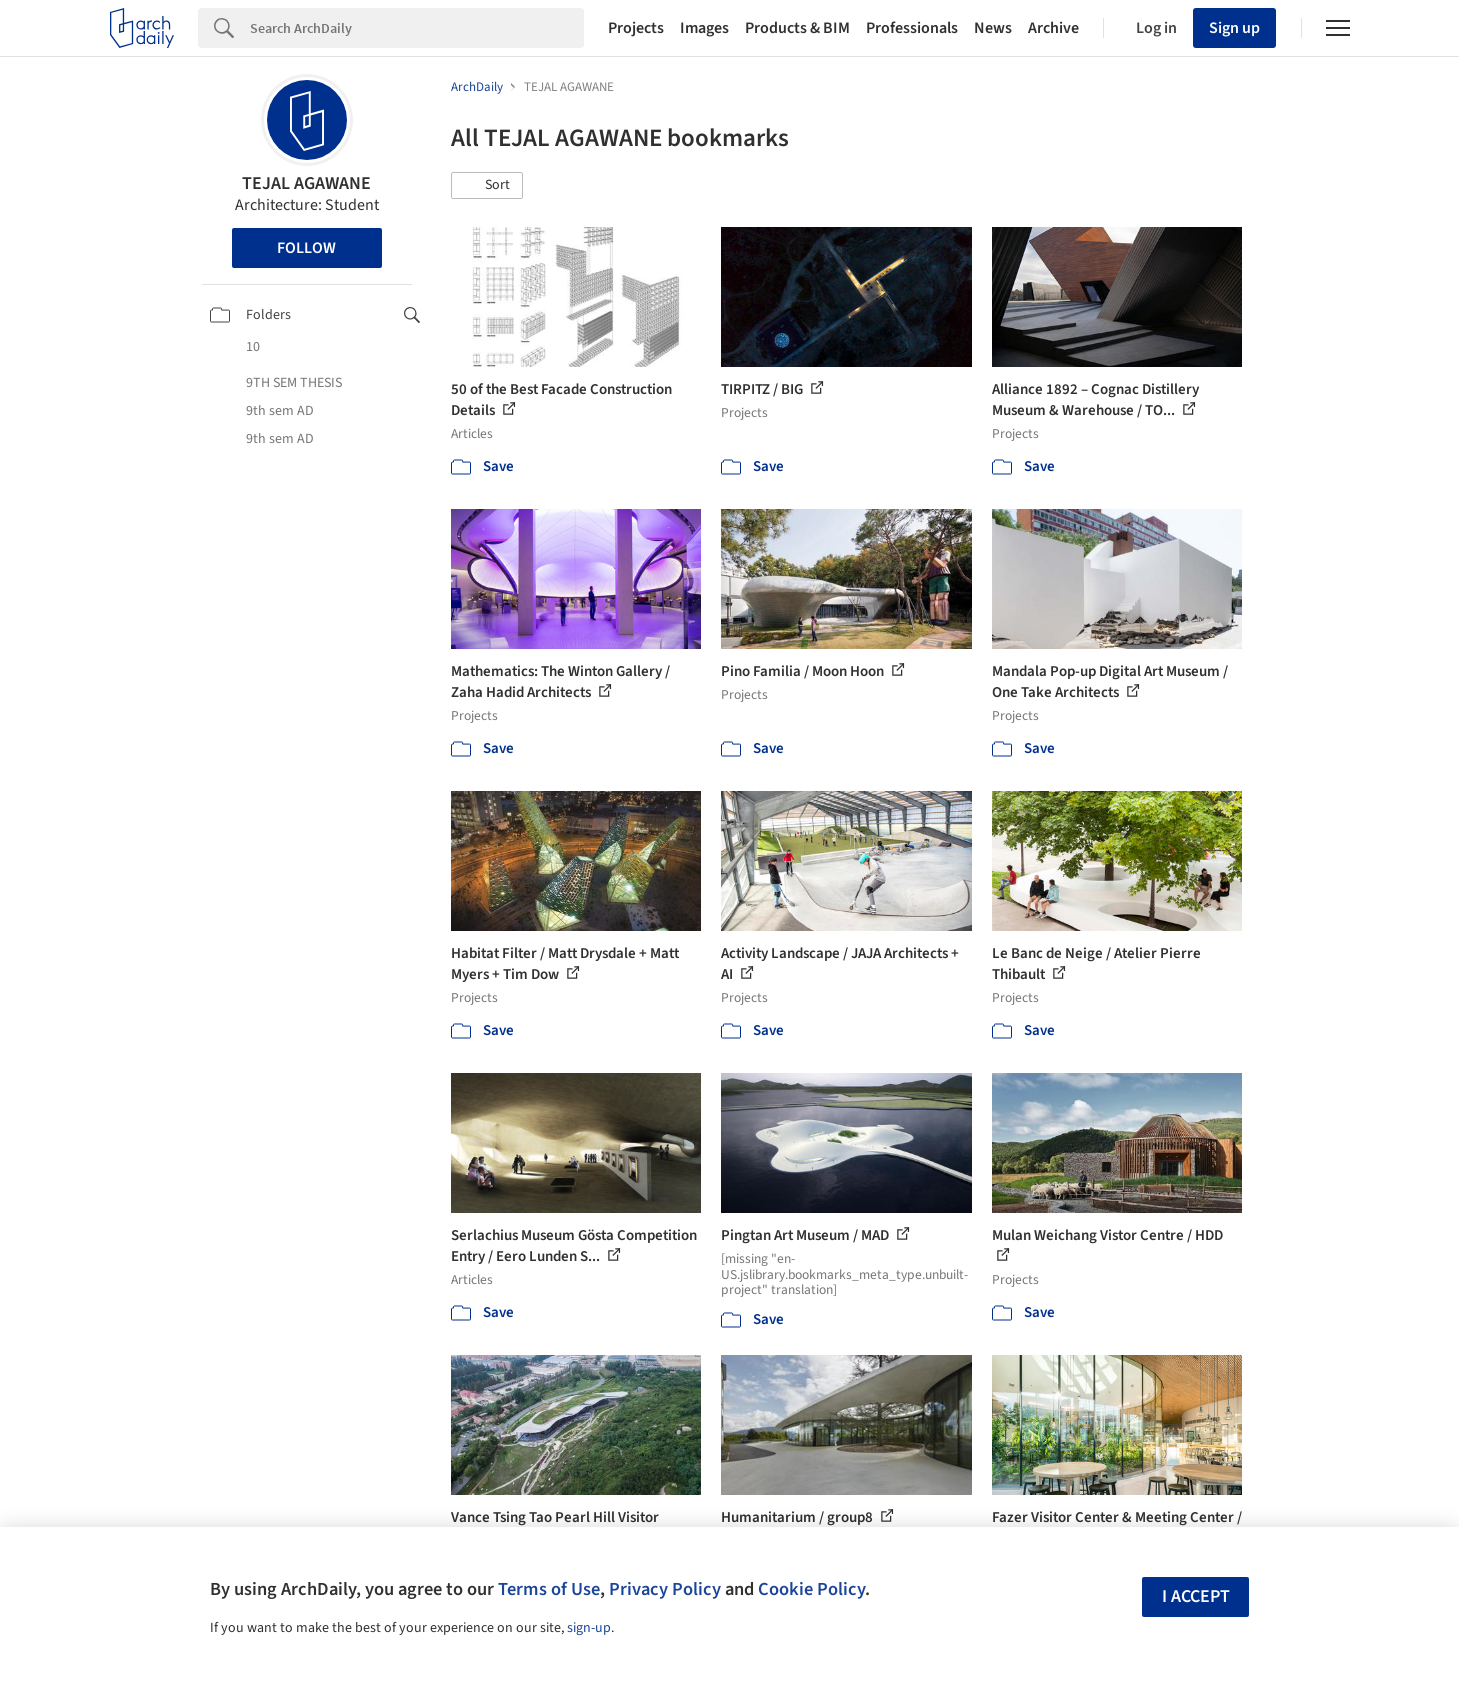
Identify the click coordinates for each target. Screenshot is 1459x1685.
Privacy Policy (665, 1589)
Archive (1053, 28)
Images (704, 28)
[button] (487, 186)
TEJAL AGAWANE (306, 183)
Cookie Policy (811, 1589)
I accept (1196, 1596)
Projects (636, 28)
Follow (306, 248)
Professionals (912, 28)
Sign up (1234, 28)
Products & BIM (797, 28)
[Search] (417, 28)
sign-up (589, 1628)
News (993, 28)
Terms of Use (549, 1589)
